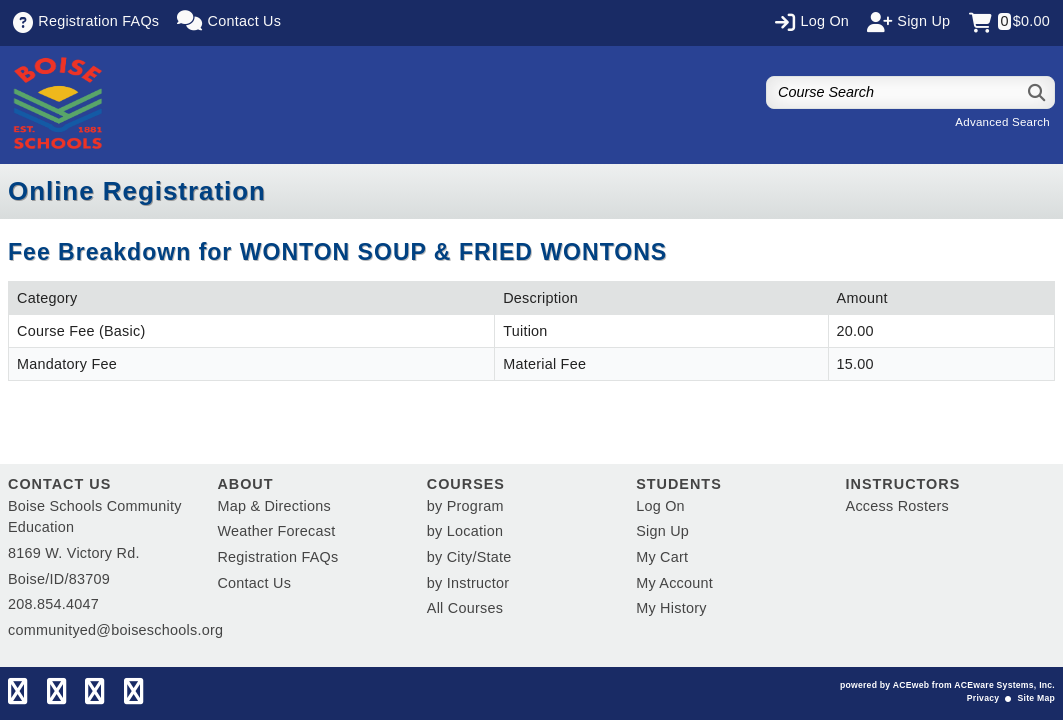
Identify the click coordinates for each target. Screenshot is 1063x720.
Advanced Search (1002, 122)
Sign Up (662, 531)
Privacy (983, 698)
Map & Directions (274, 506)
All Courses (465, 608)
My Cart (662, 557)
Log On (660, 506)
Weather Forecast (276, 531)
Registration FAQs (277, 557)
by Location (465, 531)
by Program (465, 506)
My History (671, 608)
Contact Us (254, 583)
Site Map (1036, 698)
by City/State (469, 557)
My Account (674, 583)
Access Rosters (897, 506)
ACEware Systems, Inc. (1004, 685)
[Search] (1037, 92)
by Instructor (468, 583)
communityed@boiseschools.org (115, 630)
